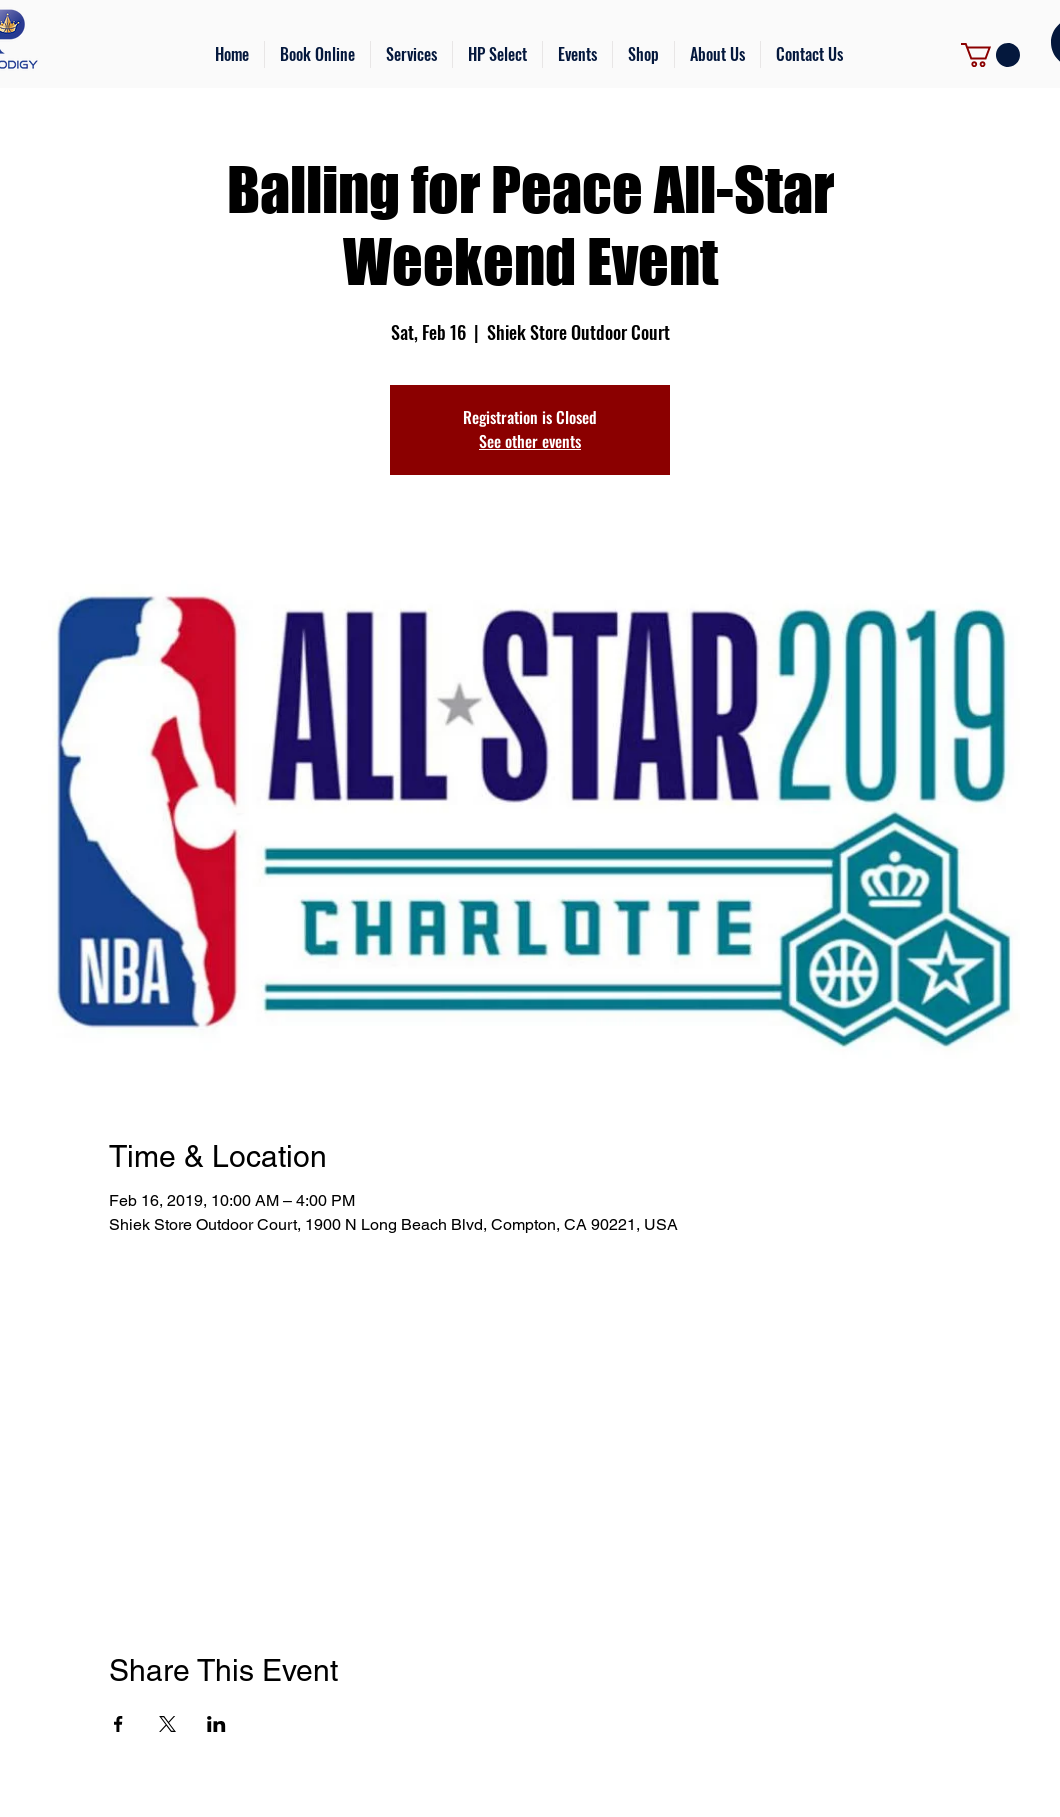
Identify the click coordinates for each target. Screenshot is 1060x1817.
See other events (530, 441)
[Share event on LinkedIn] (216, 1724)
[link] (990, 55)
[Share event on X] (167, 1724)
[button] (411, 54)
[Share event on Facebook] (118, 1724)
